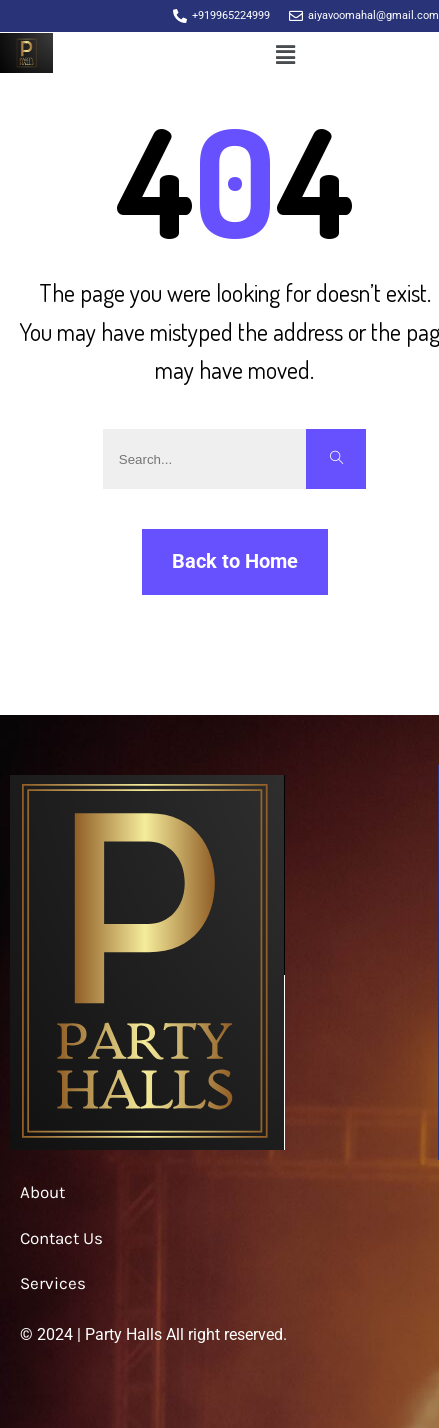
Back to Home (235, 561)
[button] (285, 56)
